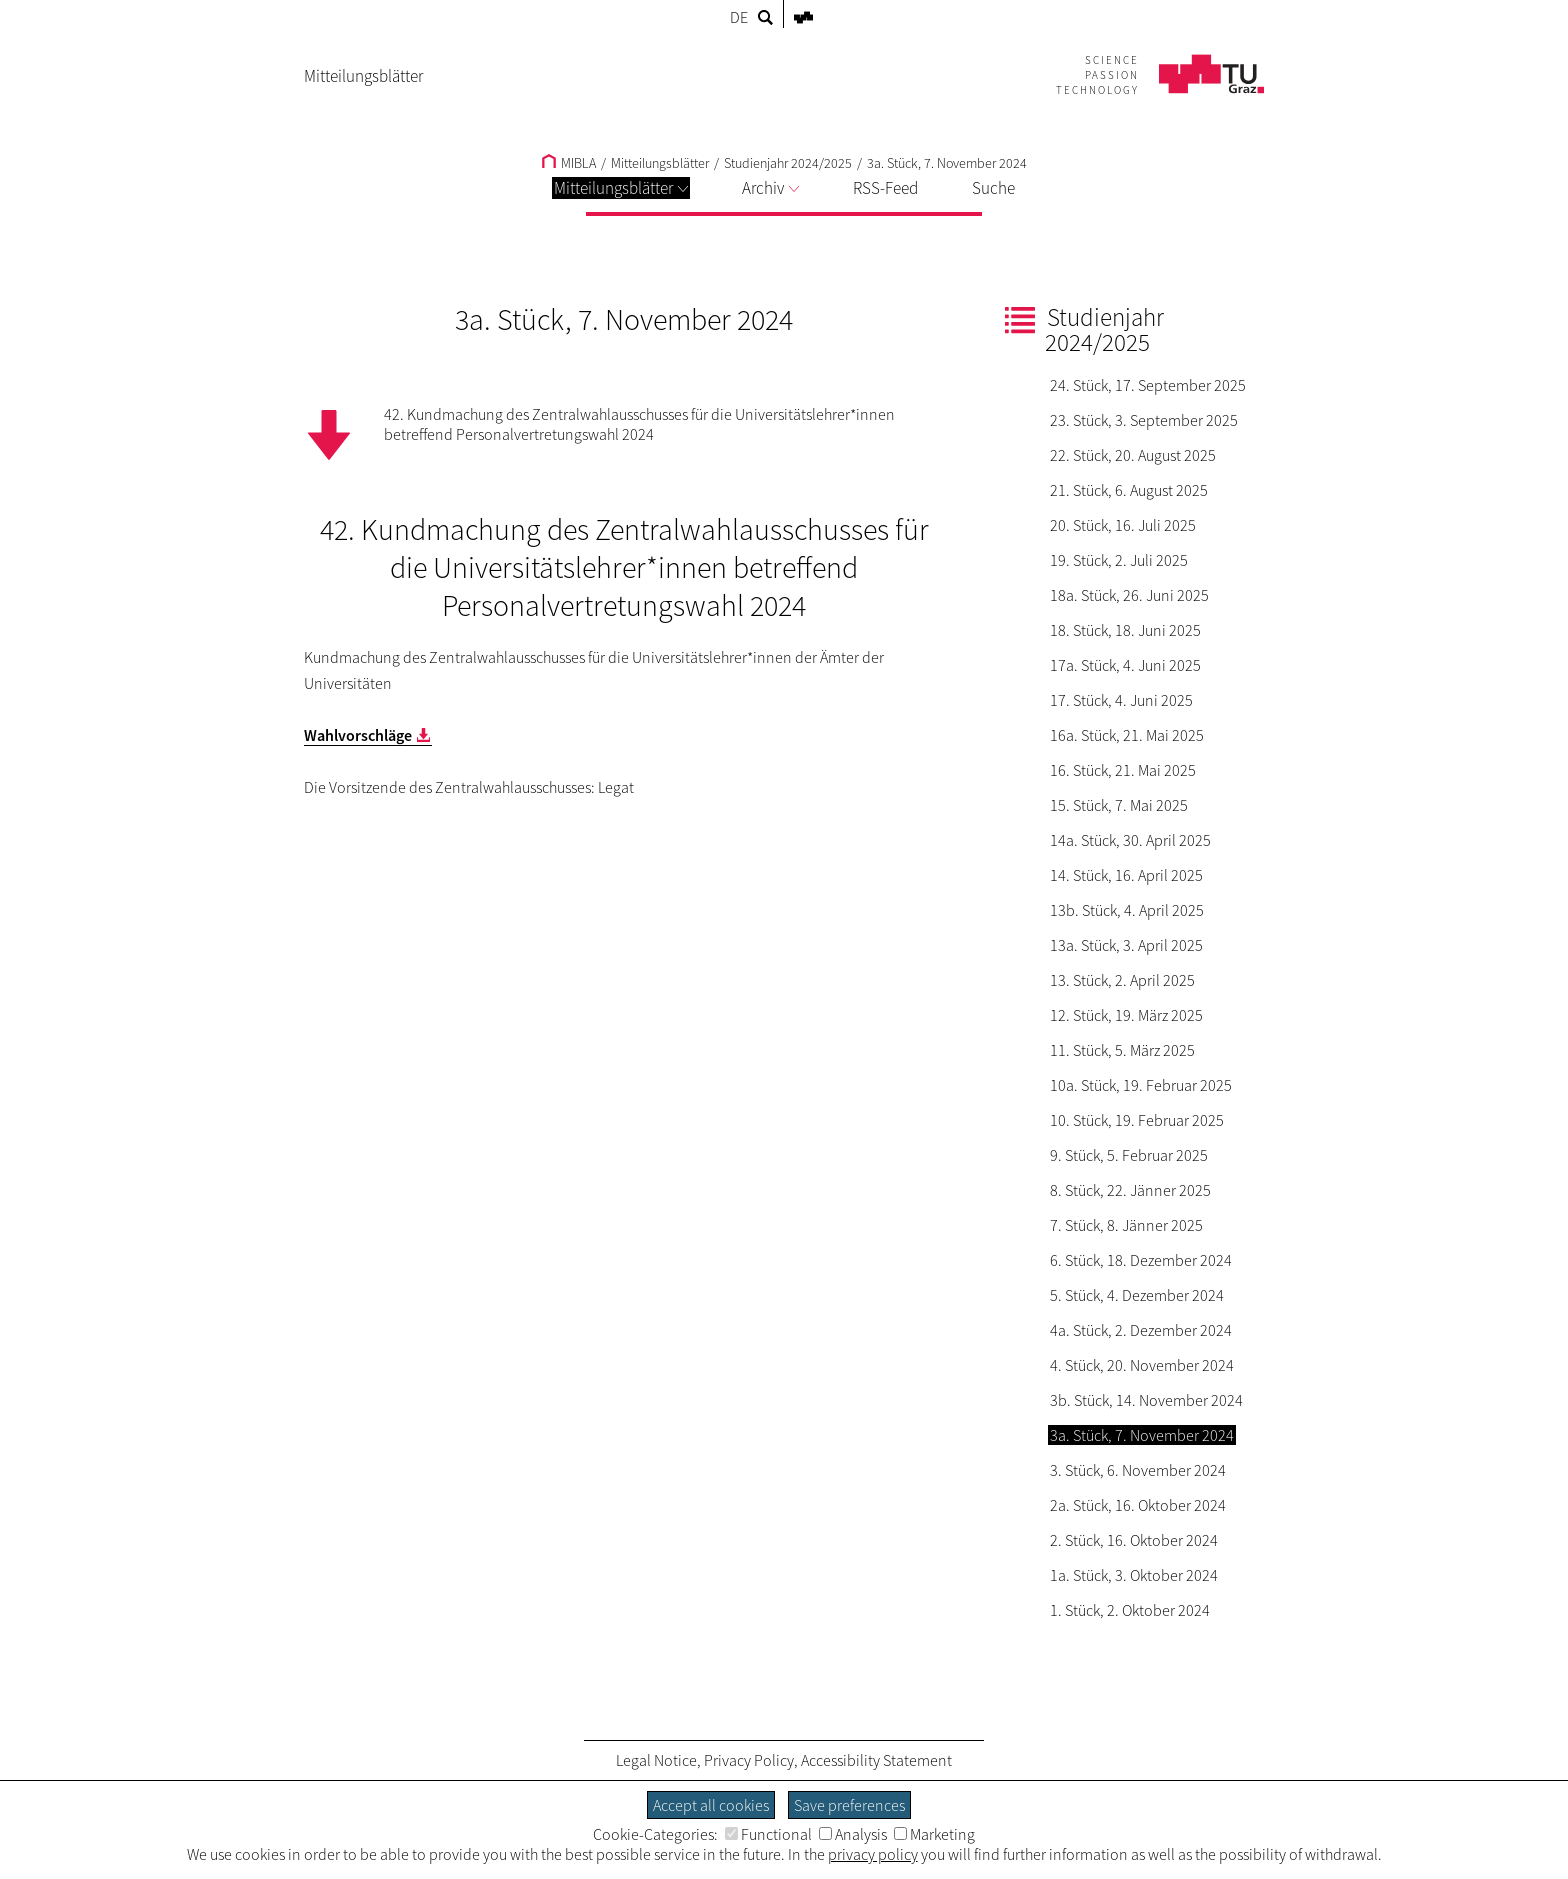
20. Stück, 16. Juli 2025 (1123, 525)
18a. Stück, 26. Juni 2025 (1129, 595)
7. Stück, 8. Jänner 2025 (1126, 1225)
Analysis (853, 1834)
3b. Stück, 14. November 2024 (1146, 1400)
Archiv (770, 188)
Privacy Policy (749, 1760)
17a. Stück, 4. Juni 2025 (1125, 665)
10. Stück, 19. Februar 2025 (1137, 1120)
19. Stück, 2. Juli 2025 (1119, 560)
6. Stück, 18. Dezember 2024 (1141, 1260)
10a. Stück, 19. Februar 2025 (1141, 1085)
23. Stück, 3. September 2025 (1144, 420)
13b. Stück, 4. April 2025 (1127, 910)
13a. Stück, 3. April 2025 (1126, 945)
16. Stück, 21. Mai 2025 (1123, 770)
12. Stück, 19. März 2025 (1126, 1015)
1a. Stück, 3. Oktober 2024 (1134, 1575)
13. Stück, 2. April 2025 (1122, 980)
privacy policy (873, 1854)
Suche (993, 188)
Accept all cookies (711, 1805)
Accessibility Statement (876, 1760)
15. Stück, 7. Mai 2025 (1119, 805)
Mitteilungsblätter (621, 188)
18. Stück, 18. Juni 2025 (1125, 630)
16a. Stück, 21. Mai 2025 (1127, 735)
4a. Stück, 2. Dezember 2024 (1141, 1330)
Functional (768, 1834)
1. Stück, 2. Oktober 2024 (1130, 1610)
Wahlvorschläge (358, 735)
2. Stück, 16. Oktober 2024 (1134, 1540)
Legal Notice (656, 1760)
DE (739, 17)
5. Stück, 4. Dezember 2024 (1137, 1295)
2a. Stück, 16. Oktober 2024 (1138, 1505)
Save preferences (849, 1805)
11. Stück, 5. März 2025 (1122, 1050)
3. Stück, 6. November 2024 (1138, 1470)
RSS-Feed (885, 188)
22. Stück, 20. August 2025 (1133, 455)
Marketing (934, 1834)
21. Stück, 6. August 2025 (1129, 490)
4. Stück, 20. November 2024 (1142, 1365)
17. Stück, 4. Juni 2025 (1121, 700)
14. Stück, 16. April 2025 (1126, 875)
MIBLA (569, 163)
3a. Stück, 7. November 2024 (947, 163)
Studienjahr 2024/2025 (788, 163)
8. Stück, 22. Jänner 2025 (1130, 1190)
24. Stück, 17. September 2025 (1148, 385)
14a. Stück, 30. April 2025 (1130, 840)
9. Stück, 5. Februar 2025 (1129, 1155)
